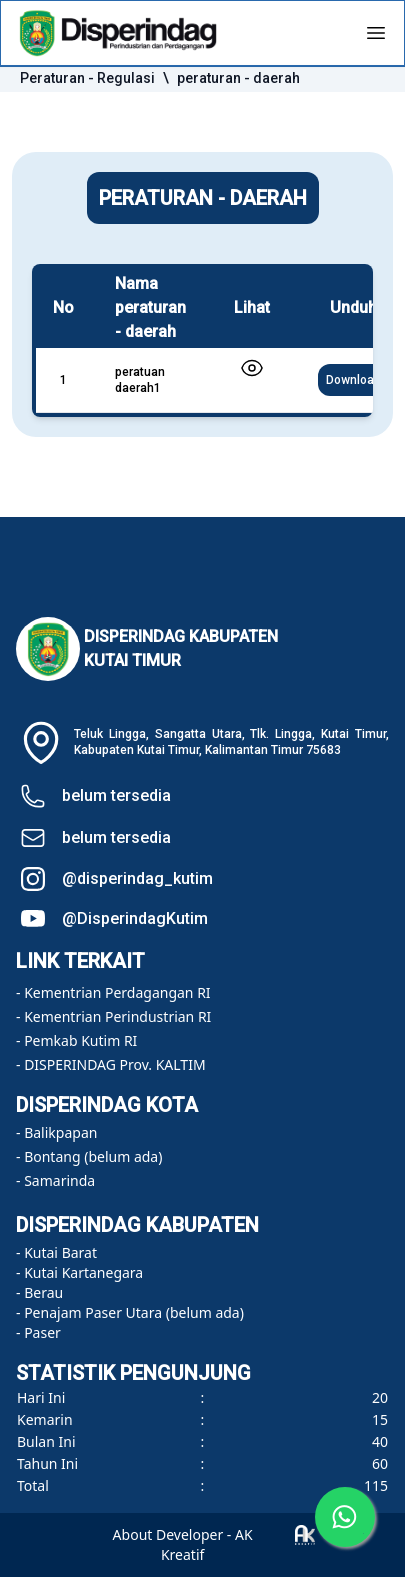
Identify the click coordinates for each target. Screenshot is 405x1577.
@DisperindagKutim (135, 918)
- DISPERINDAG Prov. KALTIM (111, 1064)
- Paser (38, 1332)
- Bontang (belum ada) (89, 1156)
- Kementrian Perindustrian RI (113, 1016)
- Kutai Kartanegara (79, 1272)
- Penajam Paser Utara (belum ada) (130, 1312)
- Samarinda (55, 1180)
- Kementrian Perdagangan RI (113, 992)
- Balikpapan (56, 1132)
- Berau (39, 1292)
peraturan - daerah (238, 78)
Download (353, 380)
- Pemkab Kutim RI (76, 1040)
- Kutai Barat (56, 1252)
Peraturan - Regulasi (87, 78)
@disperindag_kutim (137, 878)
